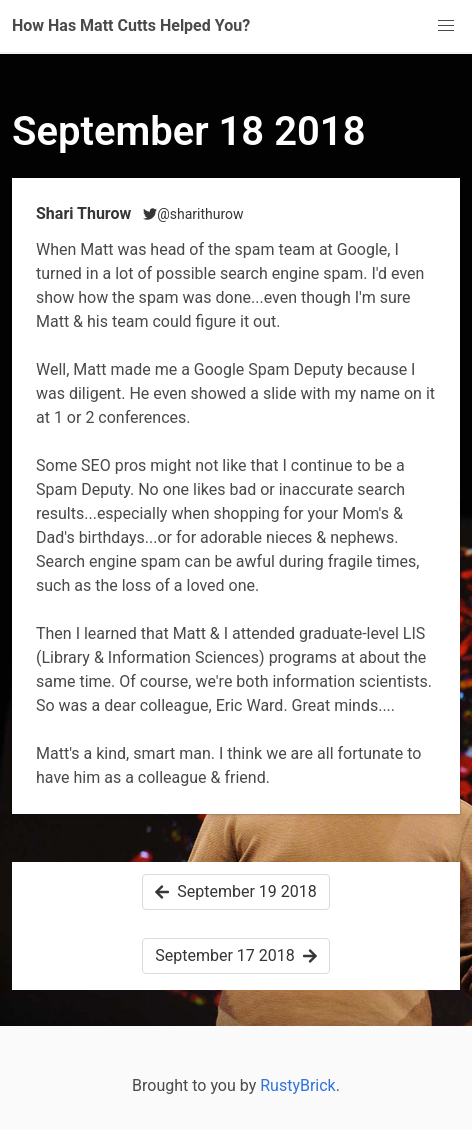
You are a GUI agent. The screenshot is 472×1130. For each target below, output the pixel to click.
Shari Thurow (85, 213)
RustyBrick (298, 1085)
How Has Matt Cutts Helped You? (131, 25)
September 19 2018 (235, 891)
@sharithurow (193, 214)
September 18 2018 (189, 131)
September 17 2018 (235, 955)
